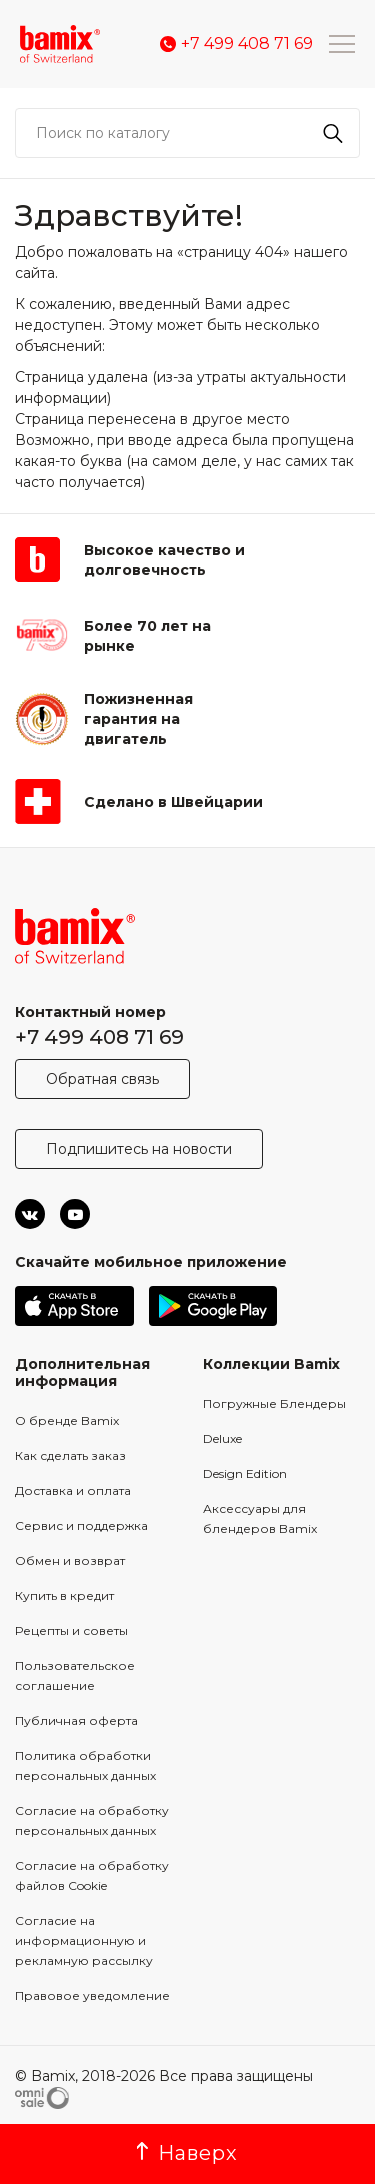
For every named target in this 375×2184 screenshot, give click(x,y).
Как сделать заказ (70, 1455)
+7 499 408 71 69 (99, 1037)
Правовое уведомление (92, 1995)
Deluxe (222, 1438)
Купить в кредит (64, 1595)
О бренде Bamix (67, 1420)
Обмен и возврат (70, 1560)
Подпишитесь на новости (139, 1149)
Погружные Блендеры (274, 1403)
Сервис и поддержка (81, 1525)
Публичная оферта (76, 1720)
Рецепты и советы (71, 1630)
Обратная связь (102, 1079)
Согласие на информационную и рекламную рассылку (84, 1940)
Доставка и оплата (73, 1490)
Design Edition (245, 1473)
